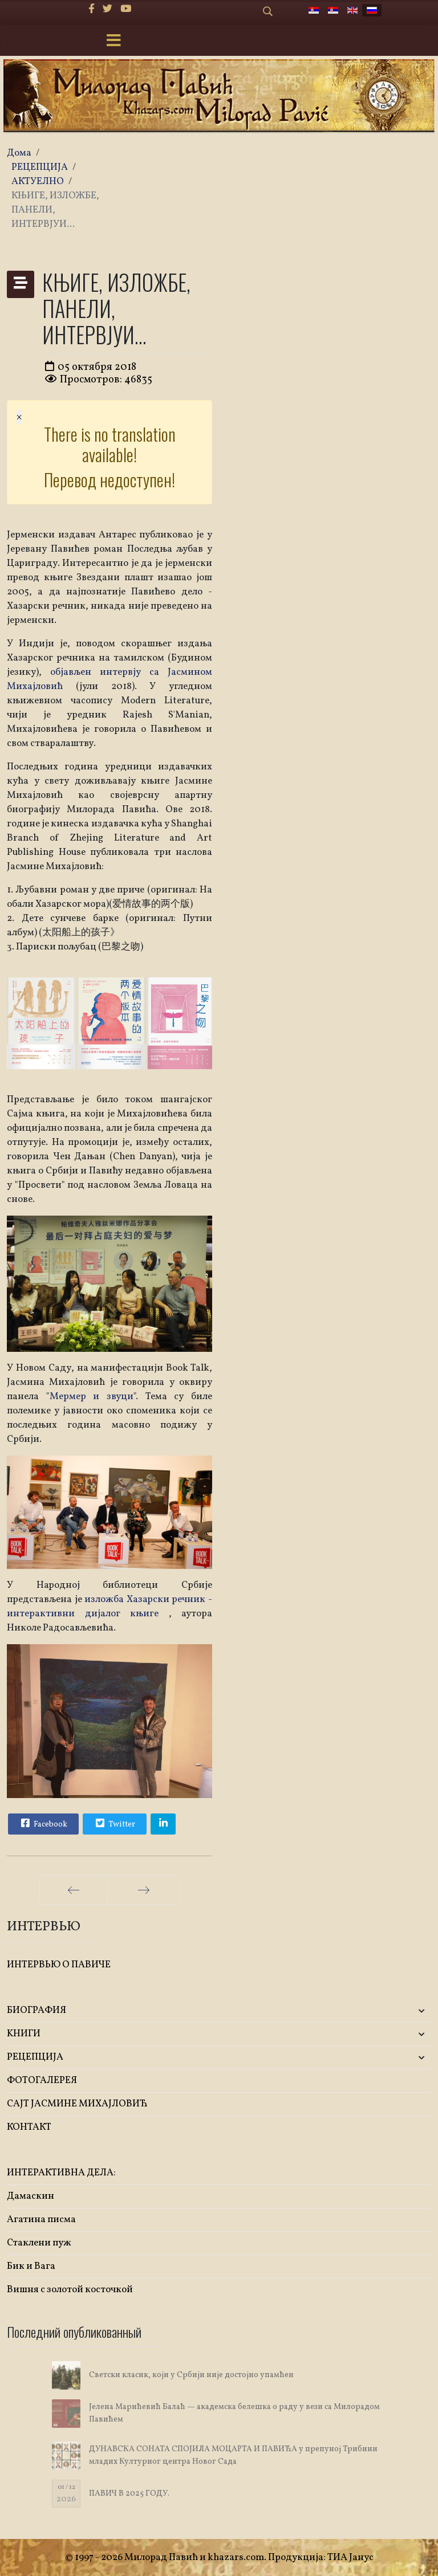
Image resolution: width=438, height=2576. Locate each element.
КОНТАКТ (29, 2127)
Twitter (114, 1823)
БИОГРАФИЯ (36, 2010)
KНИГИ (23, 2033)
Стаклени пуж (39, 2242)
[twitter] (107, 9)
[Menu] (113, 41)
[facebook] (91, 9)
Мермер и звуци (91, 1396)
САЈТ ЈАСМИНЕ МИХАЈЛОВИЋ (77, 2103)
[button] (361, 2011)
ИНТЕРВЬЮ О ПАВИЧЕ (59, 1964)
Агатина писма (41, 2219)
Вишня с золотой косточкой (70, 2289)
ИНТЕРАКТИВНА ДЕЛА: (61, 2172)
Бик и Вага (31, 2266)
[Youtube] (125, 9)
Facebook (42, 1823)
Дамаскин (30, 2196)
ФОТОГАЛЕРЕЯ (42, 2080)
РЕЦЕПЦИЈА (35, 2057)
